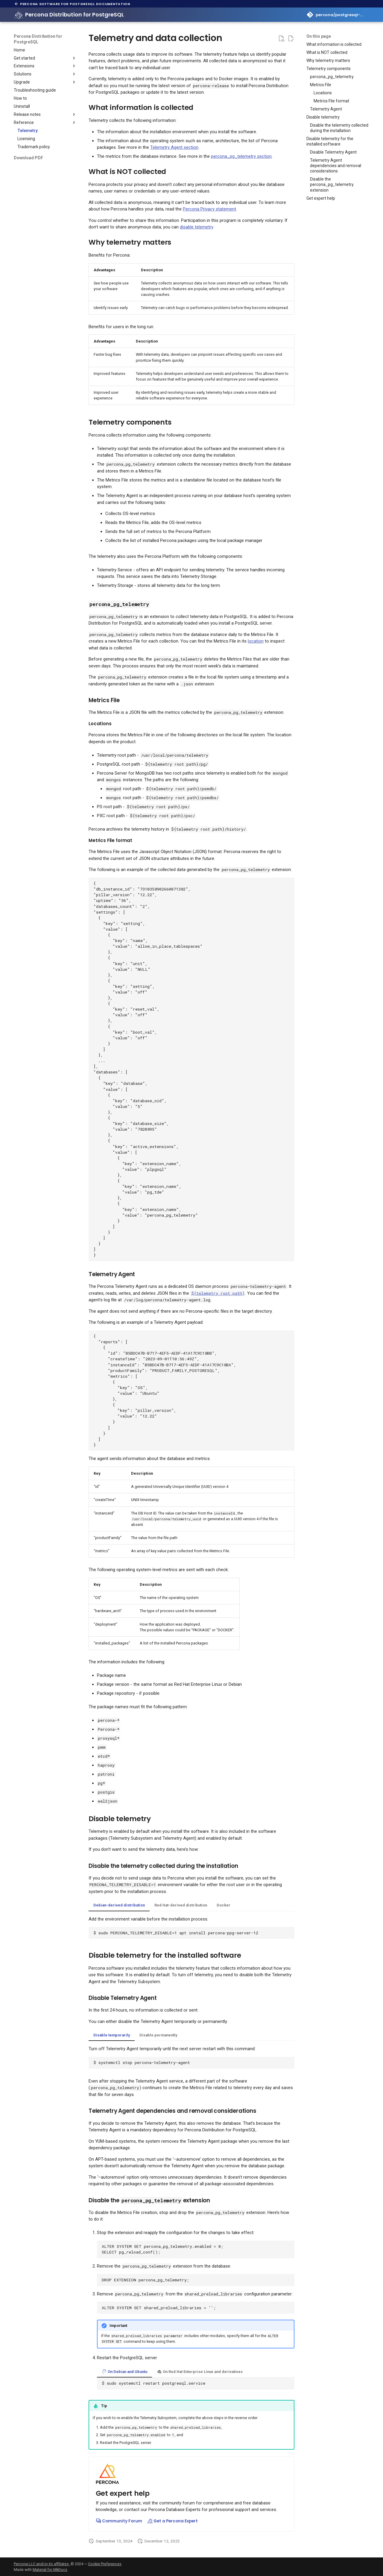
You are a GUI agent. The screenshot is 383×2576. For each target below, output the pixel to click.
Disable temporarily (111, 2035)
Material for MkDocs (50, 2569)
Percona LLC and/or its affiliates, (42, 2564)
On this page (318, 36)
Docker (223, 1905)
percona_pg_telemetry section (241, 156)
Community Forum (119, 2521)
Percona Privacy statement (209, 209)
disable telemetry (196, 227)
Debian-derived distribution (119, 1905)
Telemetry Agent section (174, 147)
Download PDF (28, 157)
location (256, 641)
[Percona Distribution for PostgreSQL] (19, 15)
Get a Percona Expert (172, 2521)
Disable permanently (158, 2035)
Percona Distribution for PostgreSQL (38, 39)
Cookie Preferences (104, 2564)
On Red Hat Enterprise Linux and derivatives (200, 2371)
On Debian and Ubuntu (124, 2371)
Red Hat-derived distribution (180, 1905)
